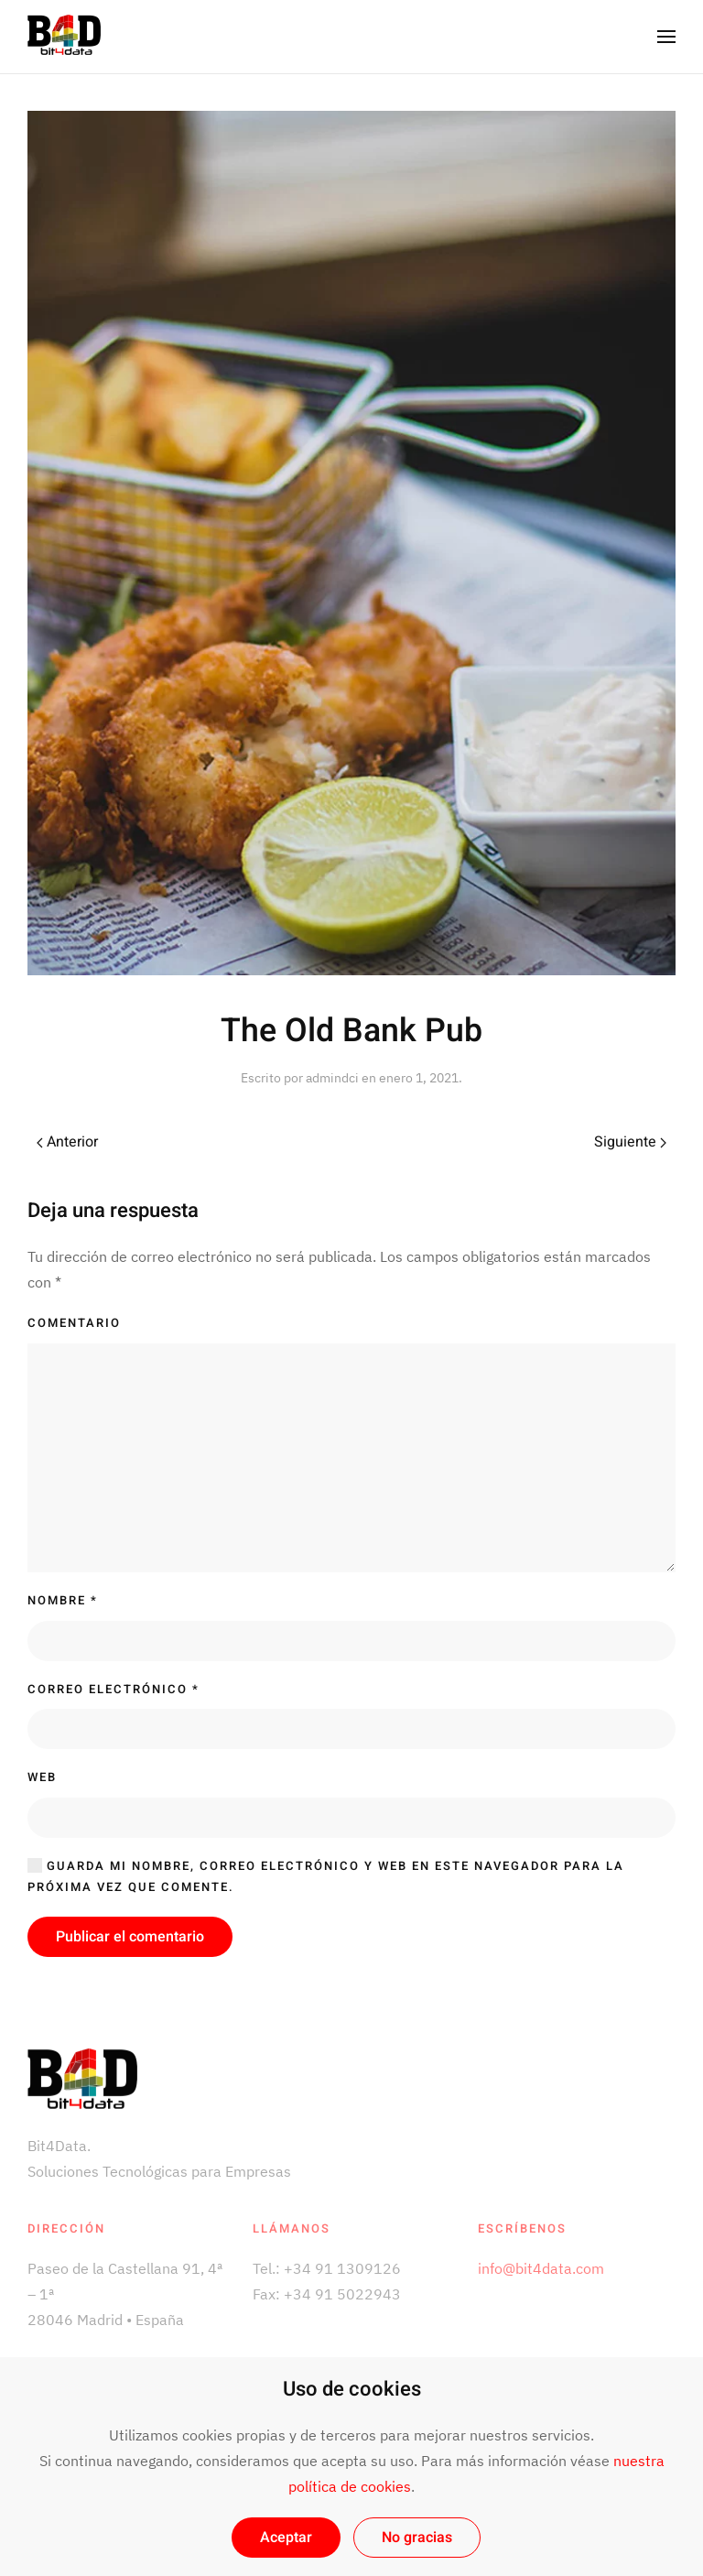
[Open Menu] (666, 36)
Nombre (62, 1600)
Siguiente (630, 1142)
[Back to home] (64, 36)
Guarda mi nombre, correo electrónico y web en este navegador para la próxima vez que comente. (325, 1876)
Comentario (74, 1322)
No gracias (417, 2538)
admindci (332, 1078)
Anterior (67, 1142)
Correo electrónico (113, 1689)
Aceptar (286, 2538)
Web (42, 1777)
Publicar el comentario (130, 1937)
